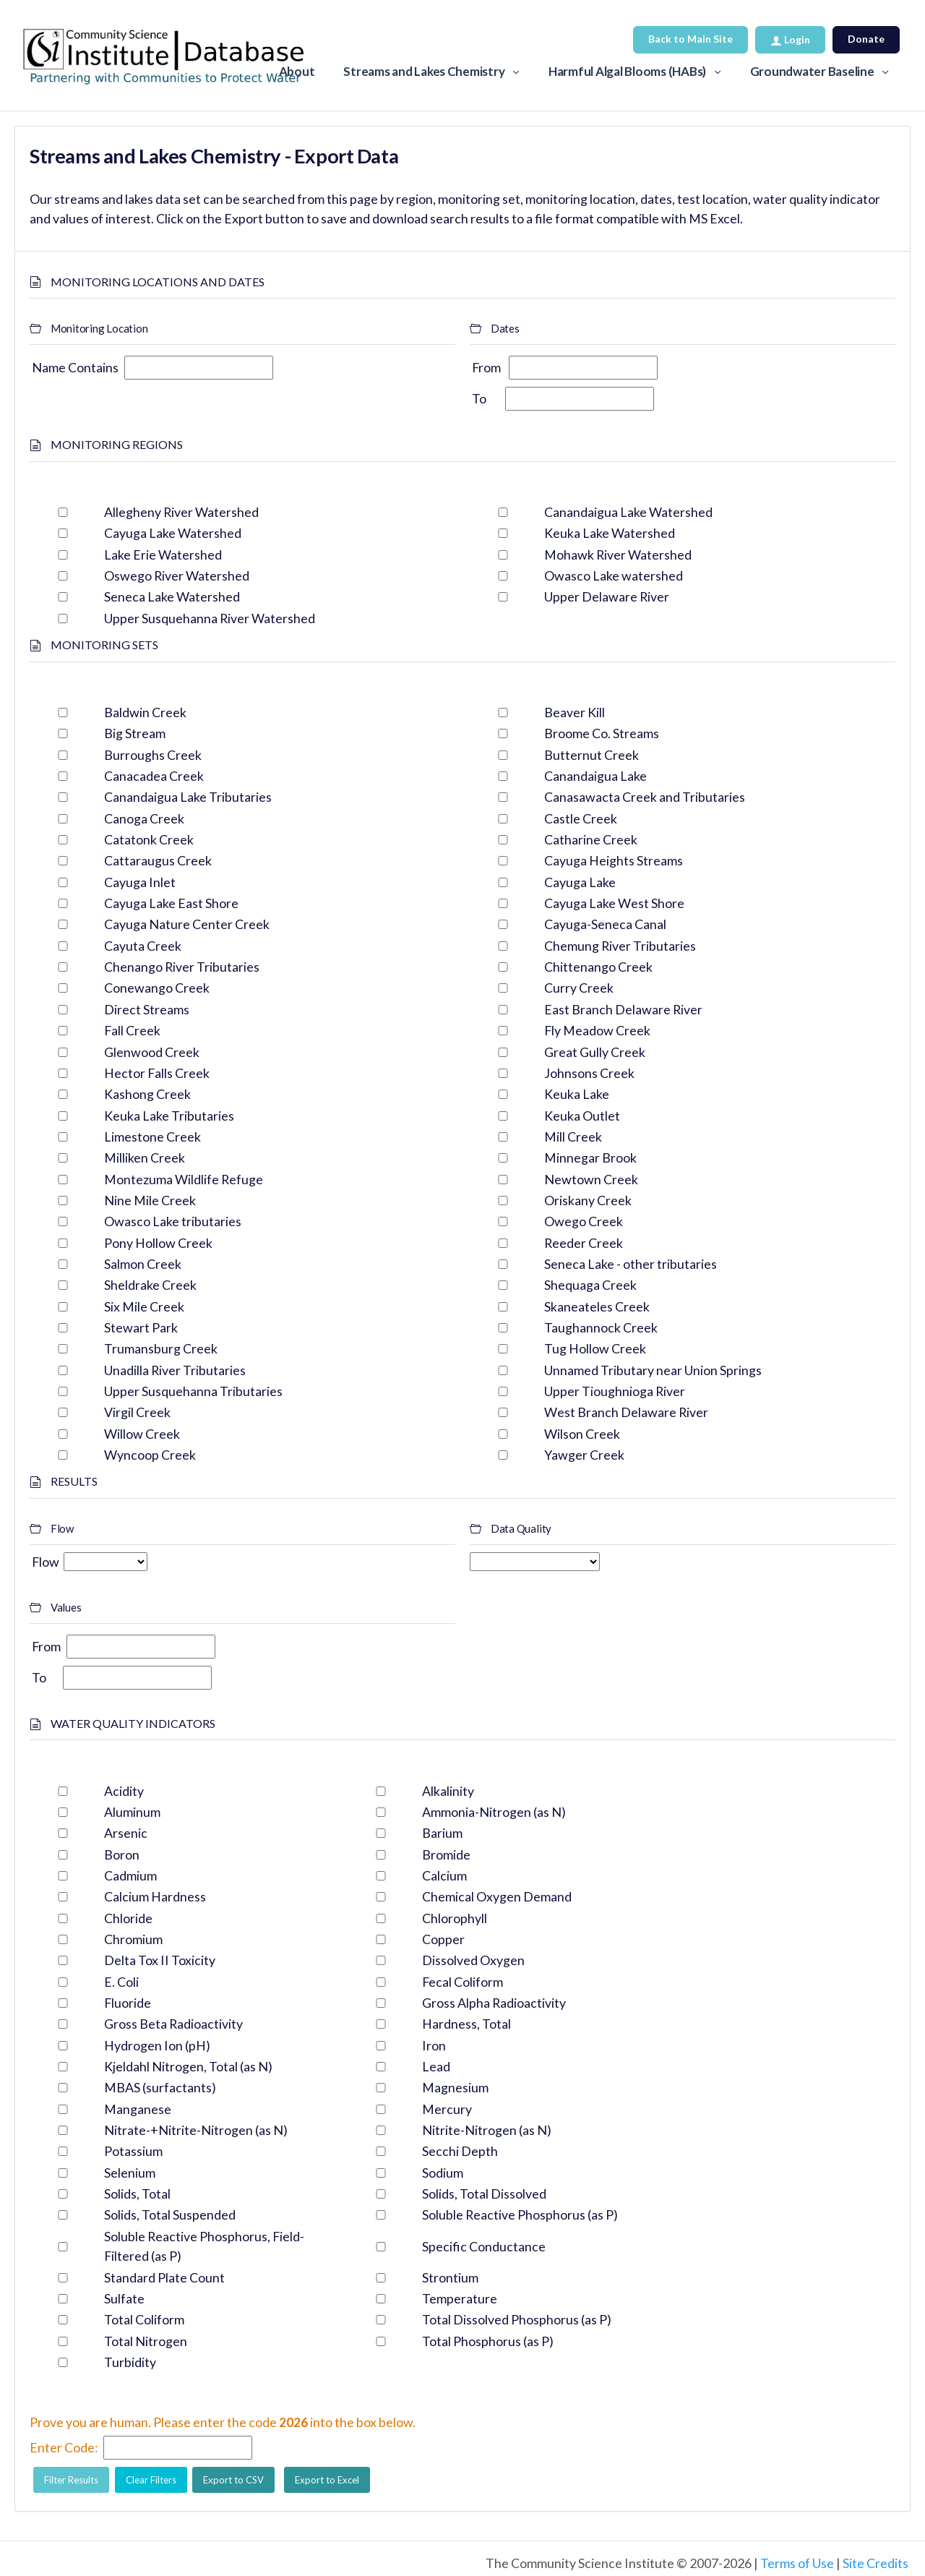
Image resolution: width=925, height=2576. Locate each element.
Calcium (444, 1875)
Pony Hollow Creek (158, 1243)
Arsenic (125, 1833)
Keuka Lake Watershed (609, 533)
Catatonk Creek (149, 839)
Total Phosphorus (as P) (488, 2341)
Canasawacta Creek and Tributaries (644, 797)
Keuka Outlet (582, 1116)
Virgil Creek (137, 1412)
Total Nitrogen (145, 2341)
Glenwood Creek (151, 1052)
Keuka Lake (576, 1094)
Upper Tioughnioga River (614, 1391)
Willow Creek (142, 1434)
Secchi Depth (460, 2151)
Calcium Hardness (155, 1896)
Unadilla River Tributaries (175, 1370)
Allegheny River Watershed (181, 512)
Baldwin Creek (145, 712)
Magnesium (455, 2087)
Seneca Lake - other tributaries (630, 1264)
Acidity (124, 1791)
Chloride (128, 1918)
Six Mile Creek (144, 1306)
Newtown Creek (591, 1179)
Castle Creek (580, 818)
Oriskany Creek (588, 1200)
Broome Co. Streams (601, 733)
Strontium (450, 2277)
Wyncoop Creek (150, 1455)
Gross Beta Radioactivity (173, 2024)
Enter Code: (64, 2447)
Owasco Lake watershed (613, 575)
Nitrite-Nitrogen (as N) (486, 2130)
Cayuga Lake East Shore (171, 903)
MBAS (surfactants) (160, 2087)
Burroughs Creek (153, 755)
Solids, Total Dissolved (484, 2193)
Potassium (133, 2151)
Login (790, 39)
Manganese (137, 2109)
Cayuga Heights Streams (613, 860)
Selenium (129, 2173)
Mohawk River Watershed (618, 554)
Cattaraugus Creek (158, 860)
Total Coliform (144, 2319)
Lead (436, 2066)
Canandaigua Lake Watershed (628, 512)
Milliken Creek (144, 1157)
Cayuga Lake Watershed (172, 533)
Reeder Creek (583, 1243)
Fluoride (127, 2003)
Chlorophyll (454, 1918)
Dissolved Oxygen (473, 1960)
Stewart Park (141, 1327)
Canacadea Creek (154, 776)
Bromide (446, 1854)
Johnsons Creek (589, 1073)
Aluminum (132, 1812)
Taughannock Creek (601, 1327)
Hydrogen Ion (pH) (157, 2045)
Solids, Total (137, 2193)
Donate (866, 39)
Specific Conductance (484, 2246)
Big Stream (134, 733)
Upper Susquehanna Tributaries (193, 1391)
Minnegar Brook (590, 1157)
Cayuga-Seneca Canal (605, 924)
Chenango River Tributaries (181, 967)
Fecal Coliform (462, 1982)
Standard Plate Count (164, 2277)
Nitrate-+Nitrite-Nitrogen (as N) (196, 2130)
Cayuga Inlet (140, 882)
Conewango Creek (157, 988)
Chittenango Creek (598, 967)
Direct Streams (146, 1009)
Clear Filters (151, 2480)
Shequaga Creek (590, 1285)
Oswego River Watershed (176, 575)
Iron (434, 2045)
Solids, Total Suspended (170, 2214)
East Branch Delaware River (623, 1009)
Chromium (133, 1939)
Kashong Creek (147, 1094)
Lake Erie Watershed (163, 554)
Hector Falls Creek (157, 1073)
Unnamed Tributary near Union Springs (653, 1370)
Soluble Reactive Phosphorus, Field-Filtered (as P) (204, 2246)
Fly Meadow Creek (597, 1030)
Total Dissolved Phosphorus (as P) (516, 2319)
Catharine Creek (590, 839)
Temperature (459, 2298)
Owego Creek (583, 1221)
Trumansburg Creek (161, 1348)
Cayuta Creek (142, 946)
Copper (443, 1939)
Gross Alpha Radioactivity (494, 2003)
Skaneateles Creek (597, 1306)
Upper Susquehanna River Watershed (209, 618)
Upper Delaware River (606, 596)
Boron (121, 1854)
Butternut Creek (591, 755)
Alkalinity (448, 1791)
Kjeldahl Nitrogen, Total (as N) (188, 2066)
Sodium (442, 2173)
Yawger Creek (584, 1455)
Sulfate (124, 2298)
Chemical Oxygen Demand (497, 1896)
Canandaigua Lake (595, 776)
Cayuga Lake (580, 882)
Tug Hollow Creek (595, 1348)
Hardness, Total (466, 2024)
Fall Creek (132, 1030)
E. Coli (121, 1982)
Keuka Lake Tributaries (169, 1116)
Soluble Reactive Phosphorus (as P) (520, 2214)
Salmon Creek (142, 1264)
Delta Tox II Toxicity (159, 1960)
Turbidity (130, 2362)
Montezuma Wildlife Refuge (183, 1179)
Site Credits (875, 2563)
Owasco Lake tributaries (172, 1221)
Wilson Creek (582, 1434)
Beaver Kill (574, 712)
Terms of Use (797, 2563)
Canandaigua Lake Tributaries (188, 797)
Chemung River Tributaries (620, 946)
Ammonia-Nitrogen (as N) (494, 1812)
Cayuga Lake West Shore (614, 903)
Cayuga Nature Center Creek (187, 924)
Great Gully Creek (594, 1052)
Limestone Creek (152, 1136)
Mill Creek (573, 1136)
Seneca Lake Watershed (172, 596)
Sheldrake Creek (150, 1285)
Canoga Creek (144, 818)
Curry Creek (579, 988)
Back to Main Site (690, 39)
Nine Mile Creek (150, 1200)
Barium (442, 1833)
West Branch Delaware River (626, 1412)
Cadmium (130, 1875)
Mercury (447, 2109)
